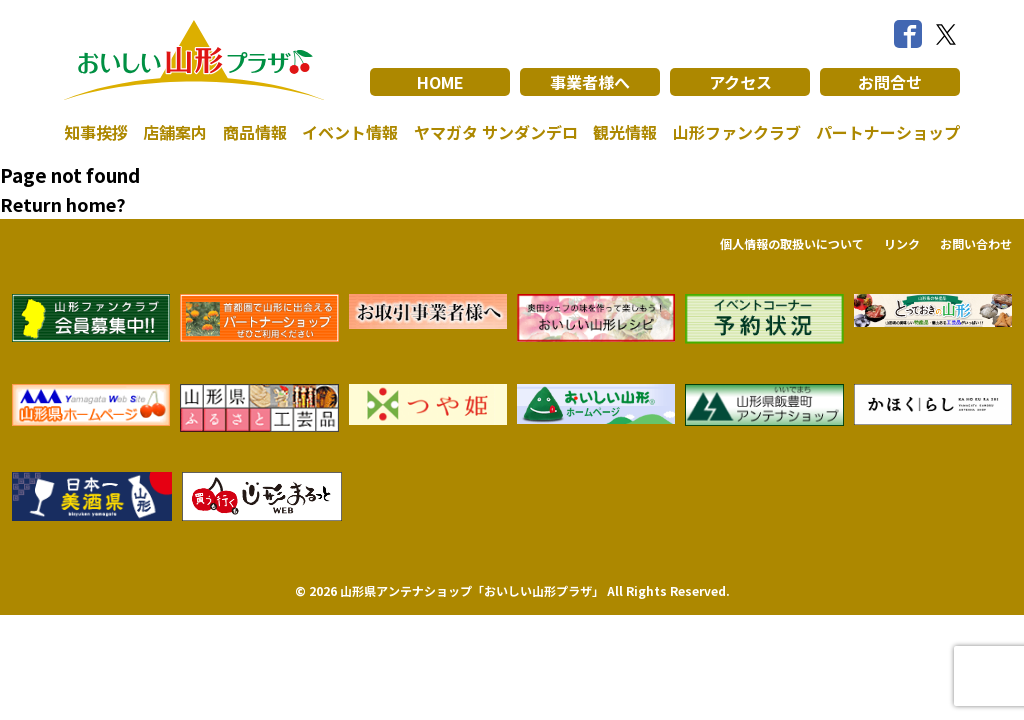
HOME (440, 82)
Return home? (63, 204)
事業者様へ (590, 82)
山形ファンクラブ (737, 132)
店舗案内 (175, 132)
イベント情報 (350, 132)
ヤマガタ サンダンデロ (496, 132)
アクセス (740, 82)
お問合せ (890, 82)
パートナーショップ (888, 132)
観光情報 (625, 132)
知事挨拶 (96, 132)
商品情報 (255, 132)
